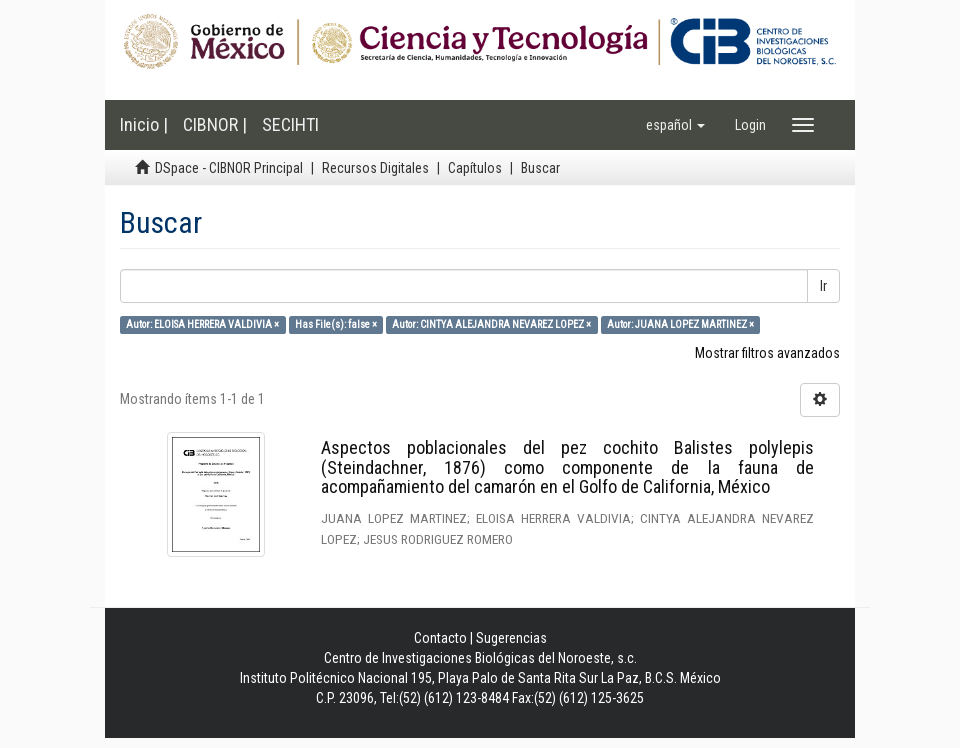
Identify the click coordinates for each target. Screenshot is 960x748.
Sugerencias (511, 638)
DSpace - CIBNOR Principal (229, 168)
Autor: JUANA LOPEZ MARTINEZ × (680, 324)
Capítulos (475, 168)
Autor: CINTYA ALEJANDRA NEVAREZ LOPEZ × (491, 324)
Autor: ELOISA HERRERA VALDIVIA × (202, 324)
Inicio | (144, 124)
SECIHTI (290, 124)
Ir (823, 286)
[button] (675, 125)
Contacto (440, 638)
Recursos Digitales (375, 168)
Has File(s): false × (336, 324)
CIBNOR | (215, 124)
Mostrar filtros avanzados (767, 353)
